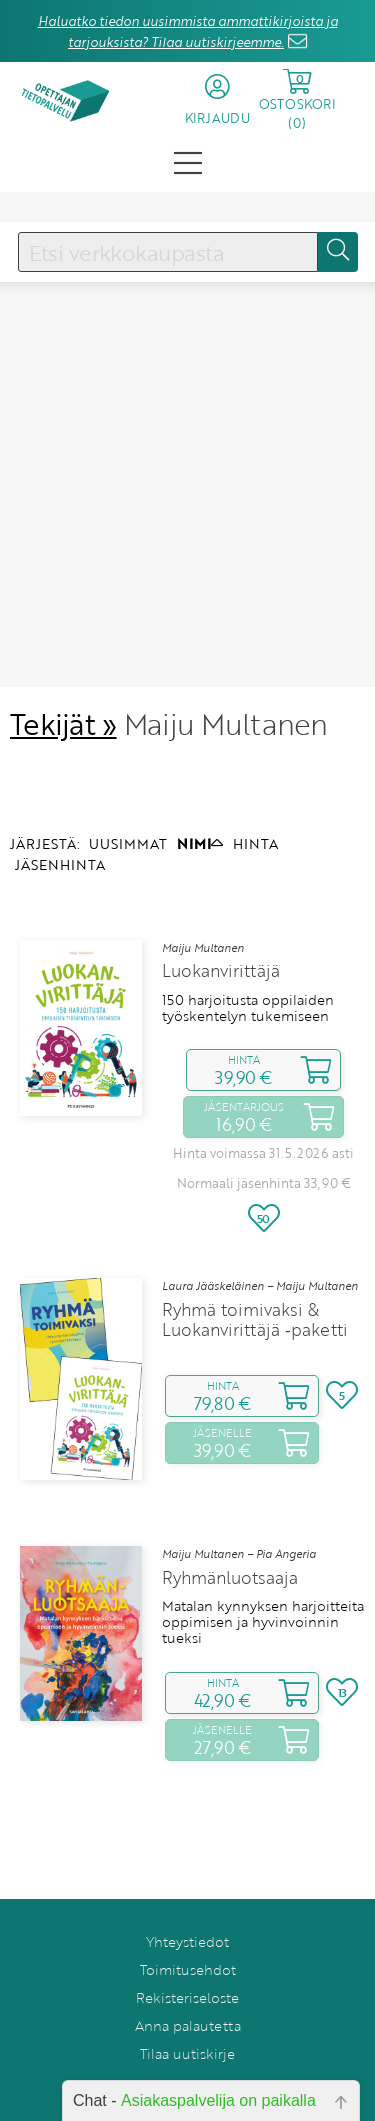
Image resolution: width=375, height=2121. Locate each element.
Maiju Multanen (203, 904)
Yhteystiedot (187, 1897)
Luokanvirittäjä (221, 928)
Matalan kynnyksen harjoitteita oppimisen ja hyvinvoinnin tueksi (263, 1578)
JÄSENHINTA (60, 821)
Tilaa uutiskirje (187, 2009)
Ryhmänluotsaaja (230, 1534)
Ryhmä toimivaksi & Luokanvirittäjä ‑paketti (255, 1276)
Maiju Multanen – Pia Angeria (239, 1510)
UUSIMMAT (128, 799)
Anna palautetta (188, 1981)
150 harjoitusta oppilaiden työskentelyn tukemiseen (248, 964)
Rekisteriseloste (187, 1953)
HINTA (255, 799)
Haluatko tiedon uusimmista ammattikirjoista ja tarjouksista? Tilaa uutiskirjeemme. (188, 31)
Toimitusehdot (188, 1925)
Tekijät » (63, 680)
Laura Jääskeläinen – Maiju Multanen (260, 1242)
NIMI (200, 799)
